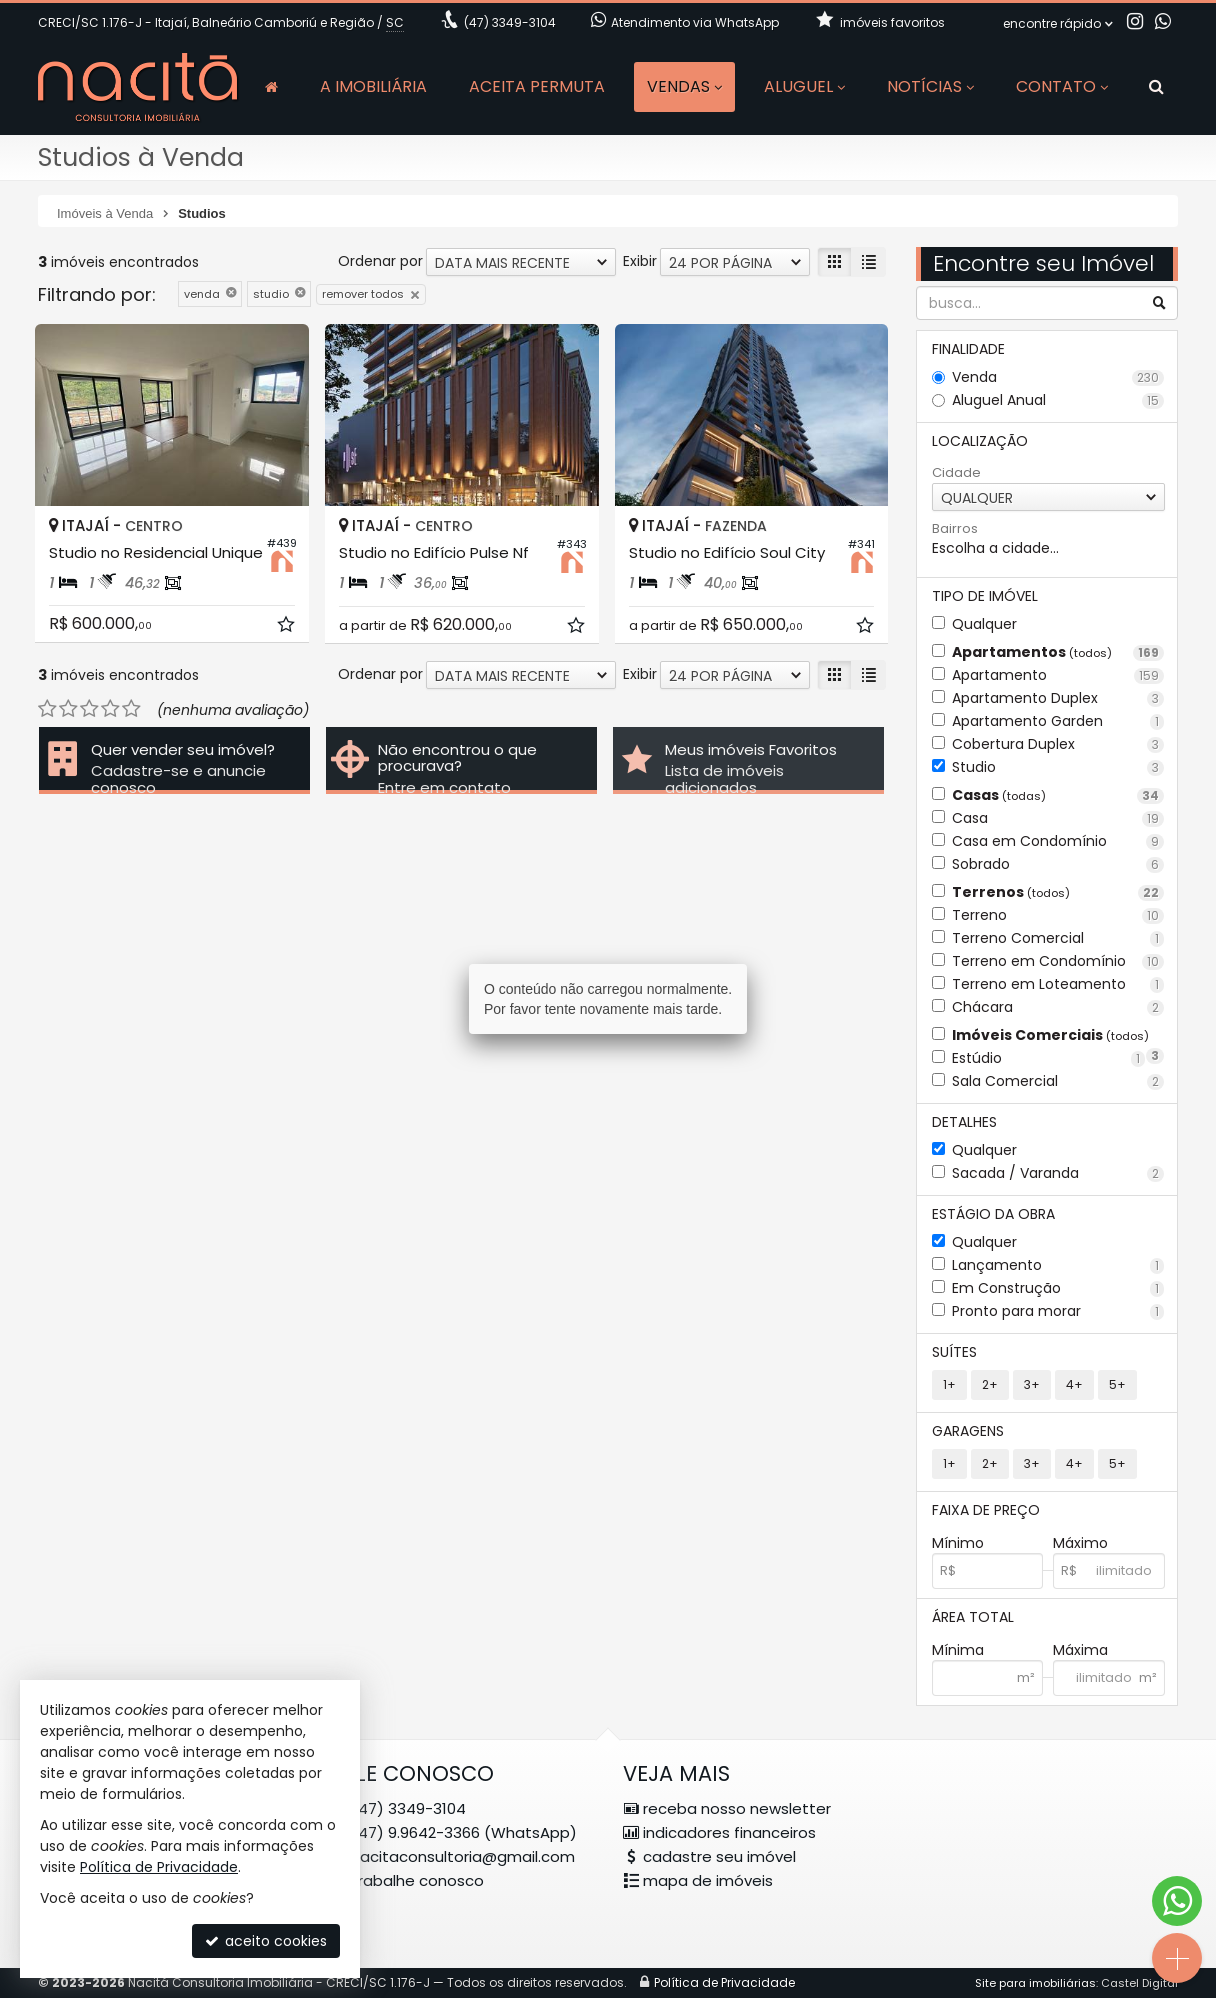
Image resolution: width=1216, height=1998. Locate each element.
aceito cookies (266, 1941)
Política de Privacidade (159, 1867)
